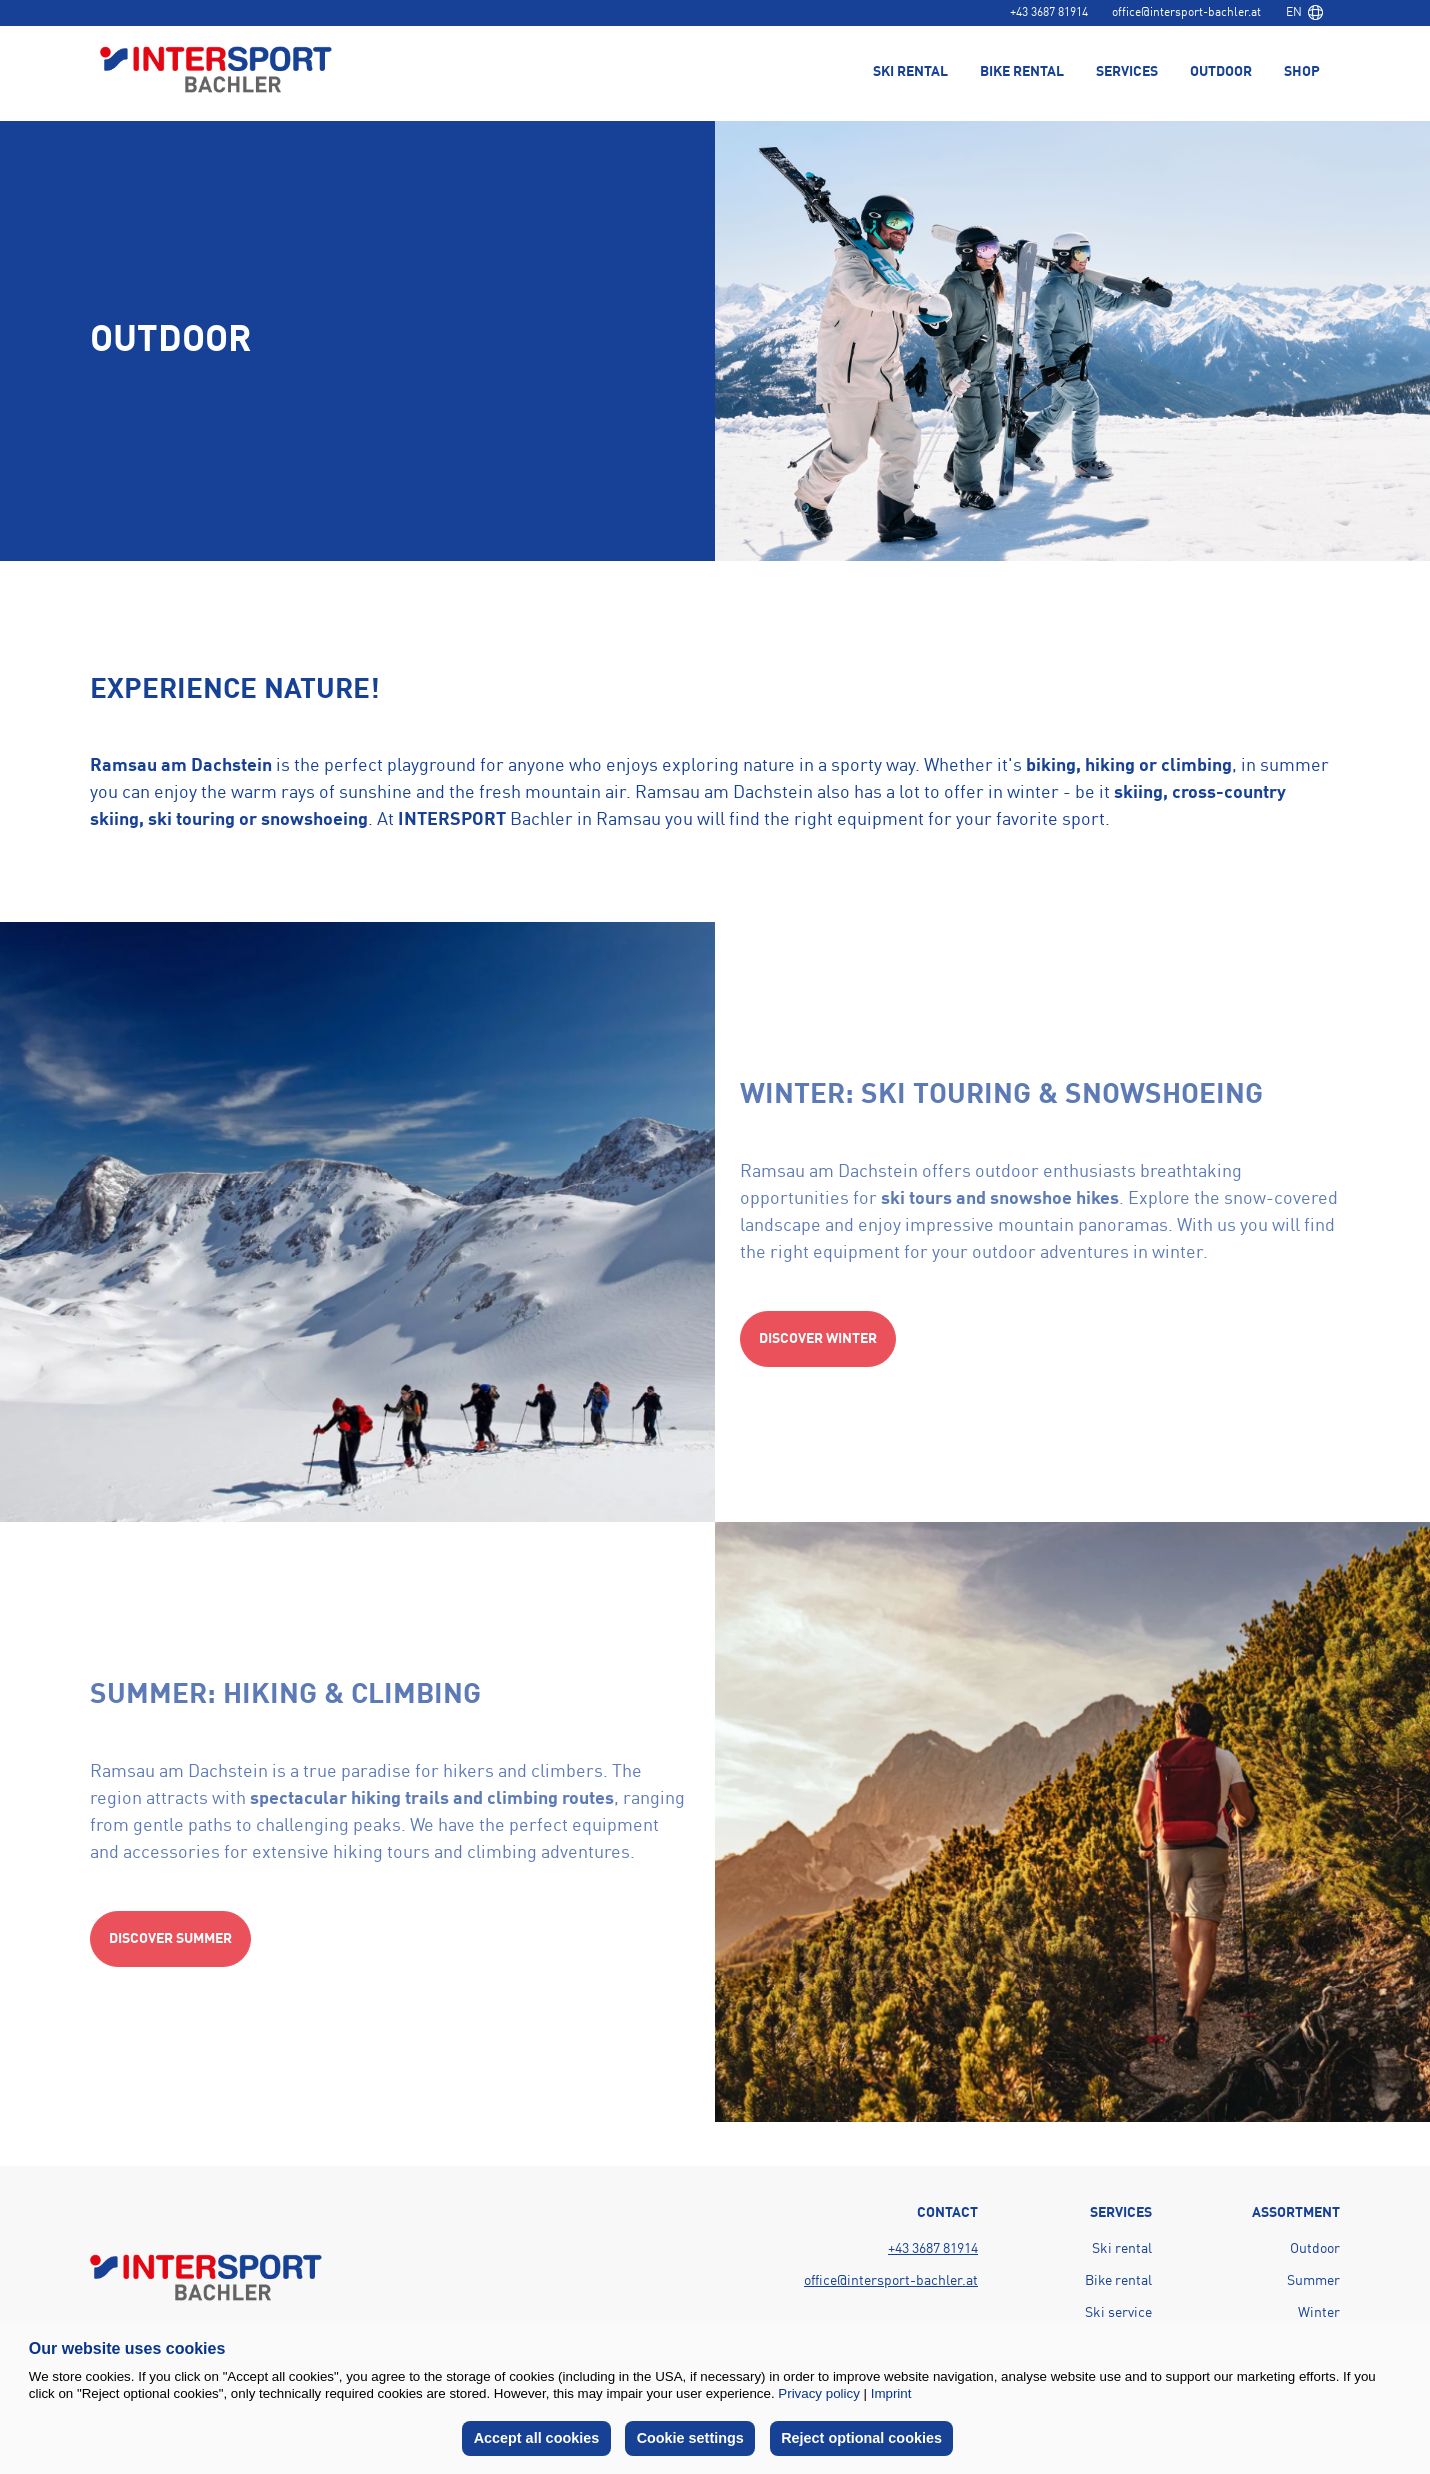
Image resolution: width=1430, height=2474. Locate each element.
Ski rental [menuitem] (910, 72)
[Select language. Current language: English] (1304, 13)
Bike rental (1118, 2281)
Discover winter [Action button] (818, 1339)
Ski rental (1122, 2249)
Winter (1319, 2313)
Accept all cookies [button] (537, 2438)
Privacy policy (818, 2393)
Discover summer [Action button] (170, 1939)
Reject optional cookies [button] (861, 2438)
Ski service (1118, 2313)
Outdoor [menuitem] (1221, 72)
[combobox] (1304, 13)
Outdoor (1315, 2249)
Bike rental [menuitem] (1022, 72)
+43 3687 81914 (1049, 13)
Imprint (891, 2393)
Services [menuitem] (1127, 72)
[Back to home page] (216, 71)
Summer (1313, 2281)
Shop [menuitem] (1302, 72)
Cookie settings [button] (690, 2438)
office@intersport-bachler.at (1186, 13)
